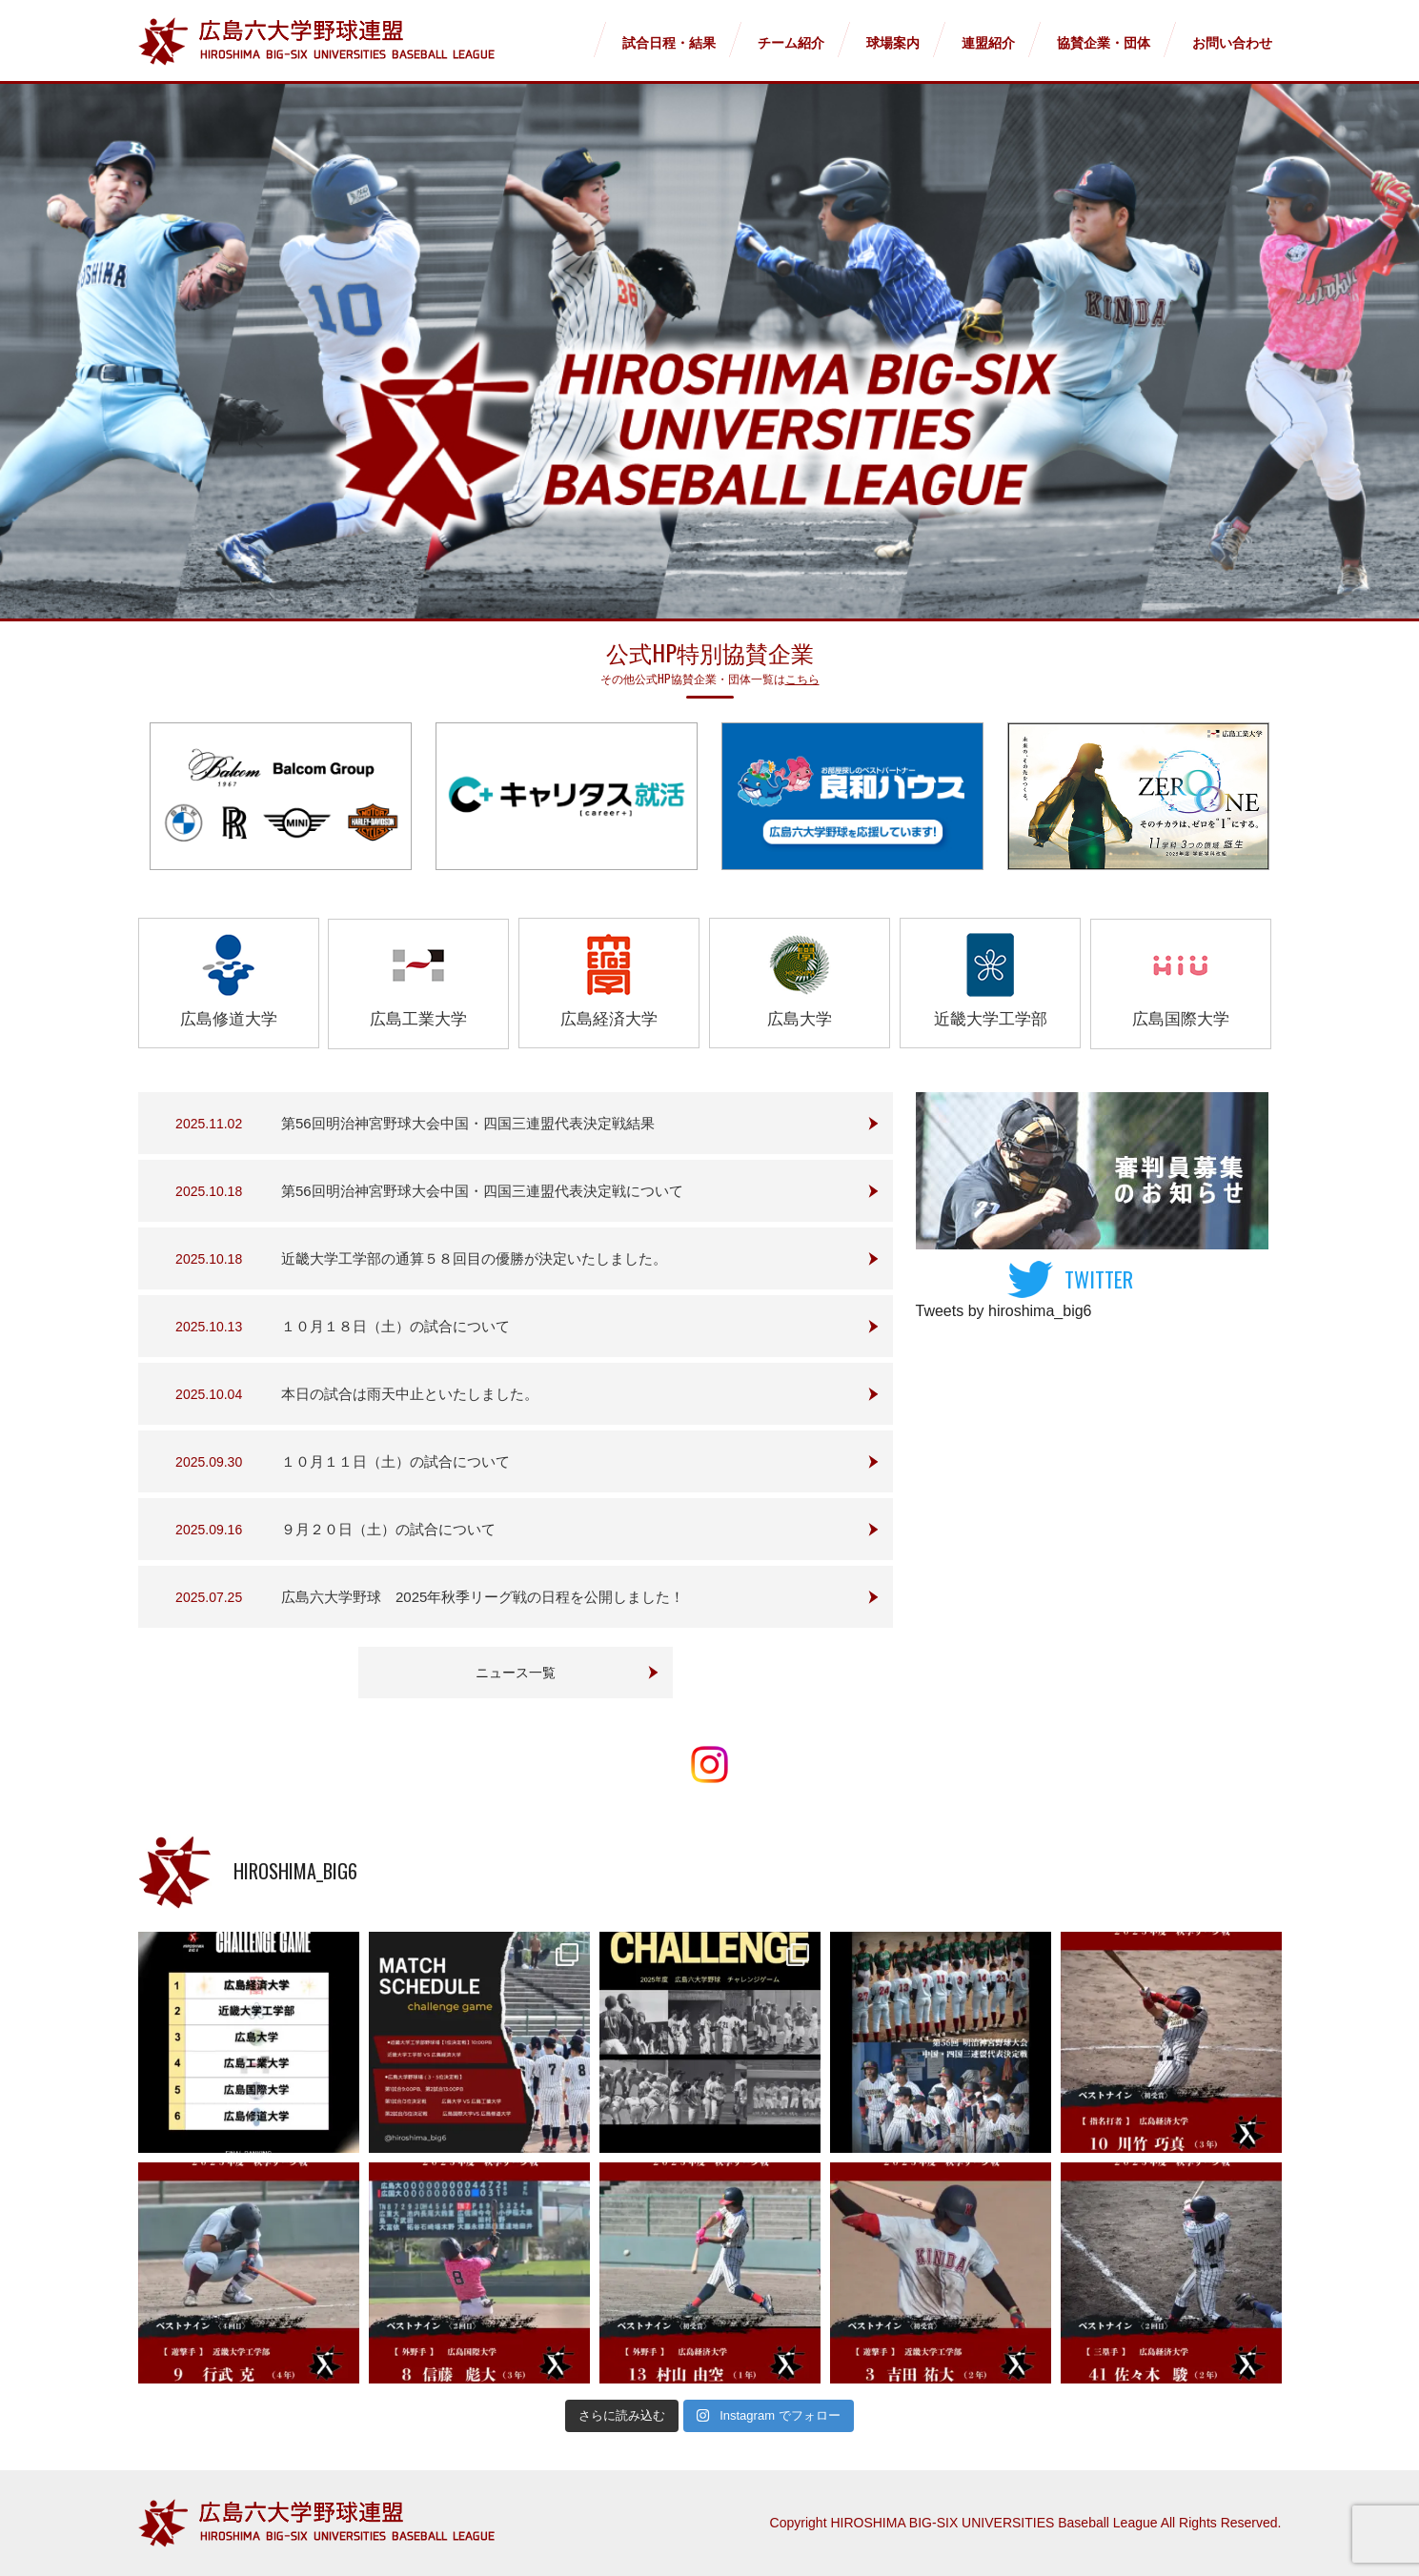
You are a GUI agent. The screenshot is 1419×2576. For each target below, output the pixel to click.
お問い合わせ (1232, 43)
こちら (802, 678)
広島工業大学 (418, 981)
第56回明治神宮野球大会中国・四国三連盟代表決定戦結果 (468, 1123)
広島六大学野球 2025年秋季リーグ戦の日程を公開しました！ (482, 1597)
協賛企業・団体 (1103, 43)
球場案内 (893, 43)
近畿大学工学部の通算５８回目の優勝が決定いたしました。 (474, 1258)
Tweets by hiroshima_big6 (1004, 1311)
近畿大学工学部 (990, 980)
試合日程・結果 (669, 43)
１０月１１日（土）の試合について (395, 1461)
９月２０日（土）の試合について (388, 1529)
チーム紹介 (791, 43)
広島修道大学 (228, 980)
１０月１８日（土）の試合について (395, 1326)
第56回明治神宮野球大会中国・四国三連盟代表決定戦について (482, 1191)
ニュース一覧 (516, 1672)
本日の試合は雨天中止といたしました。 (409, 1394)
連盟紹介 (988, 43)
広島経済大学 (609, 980)
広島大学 (799, 980)
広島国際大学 (1180, 981)
